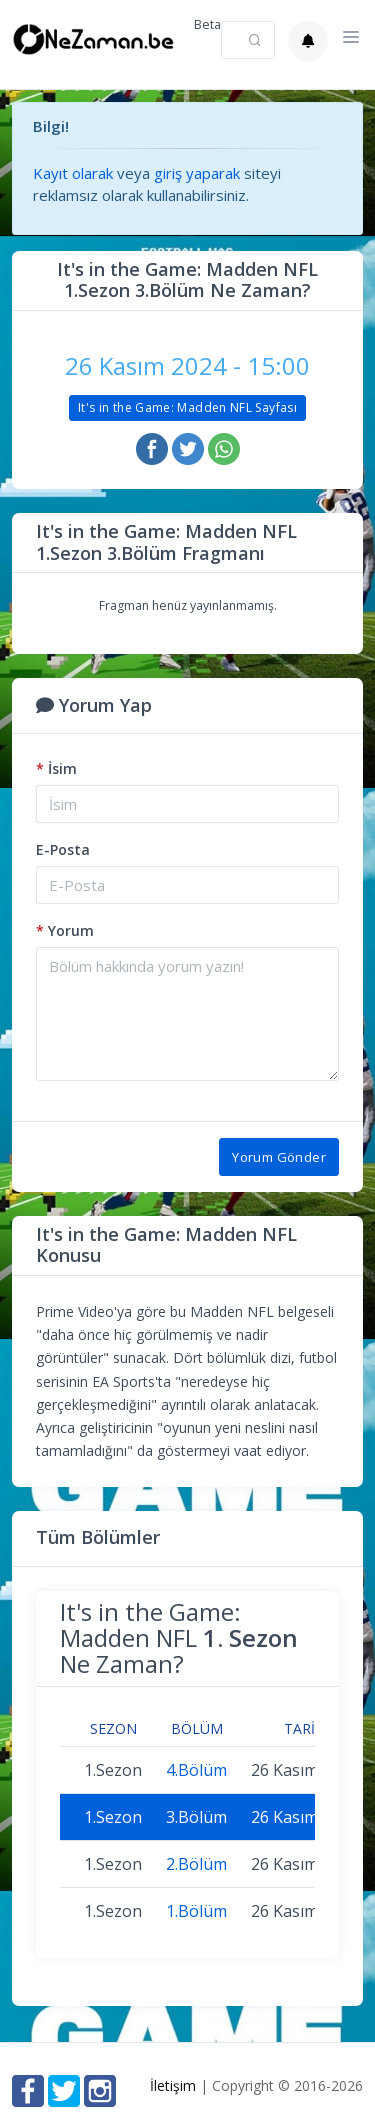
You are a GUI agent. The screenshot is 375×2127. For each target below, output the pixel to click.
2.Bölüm (196, 1864)
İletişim (173, 2085)
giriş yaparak (197, 173)
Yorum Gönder (279, 1157)
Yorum (65, 930)
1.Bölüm (196, 1911)
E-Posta (63, 849)
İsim (56, 768)
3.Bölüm (196, 1817)
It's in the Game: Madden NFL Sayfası (187, 407)
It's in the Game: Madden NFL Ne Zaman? (179, 1638)
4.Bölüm (196, 1770)
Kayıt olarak (73, 173)
